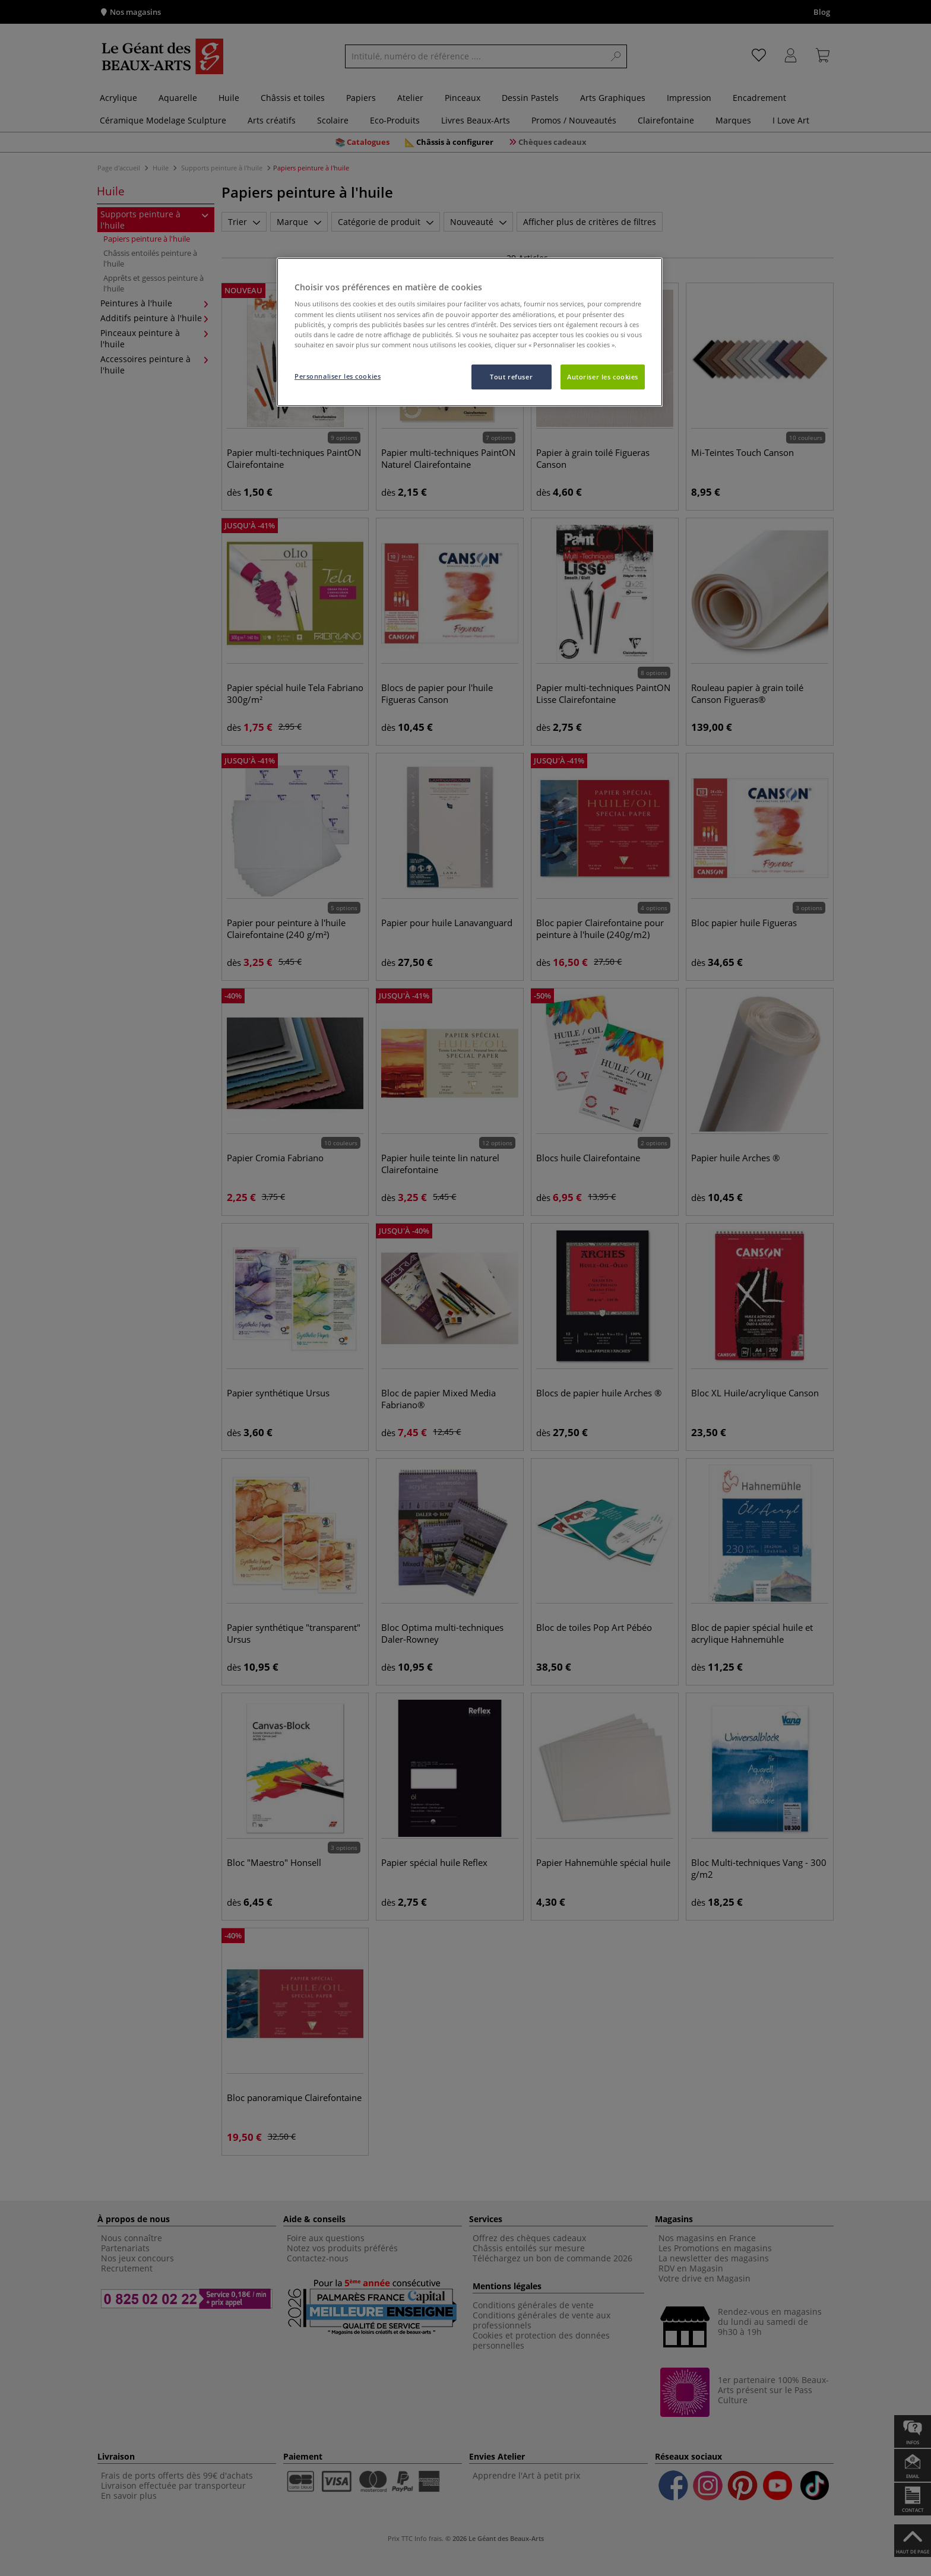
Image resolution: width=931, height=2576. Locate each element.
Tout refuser (511, 376)
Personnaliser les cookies (337, 376)
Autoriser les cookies (602, 376)
